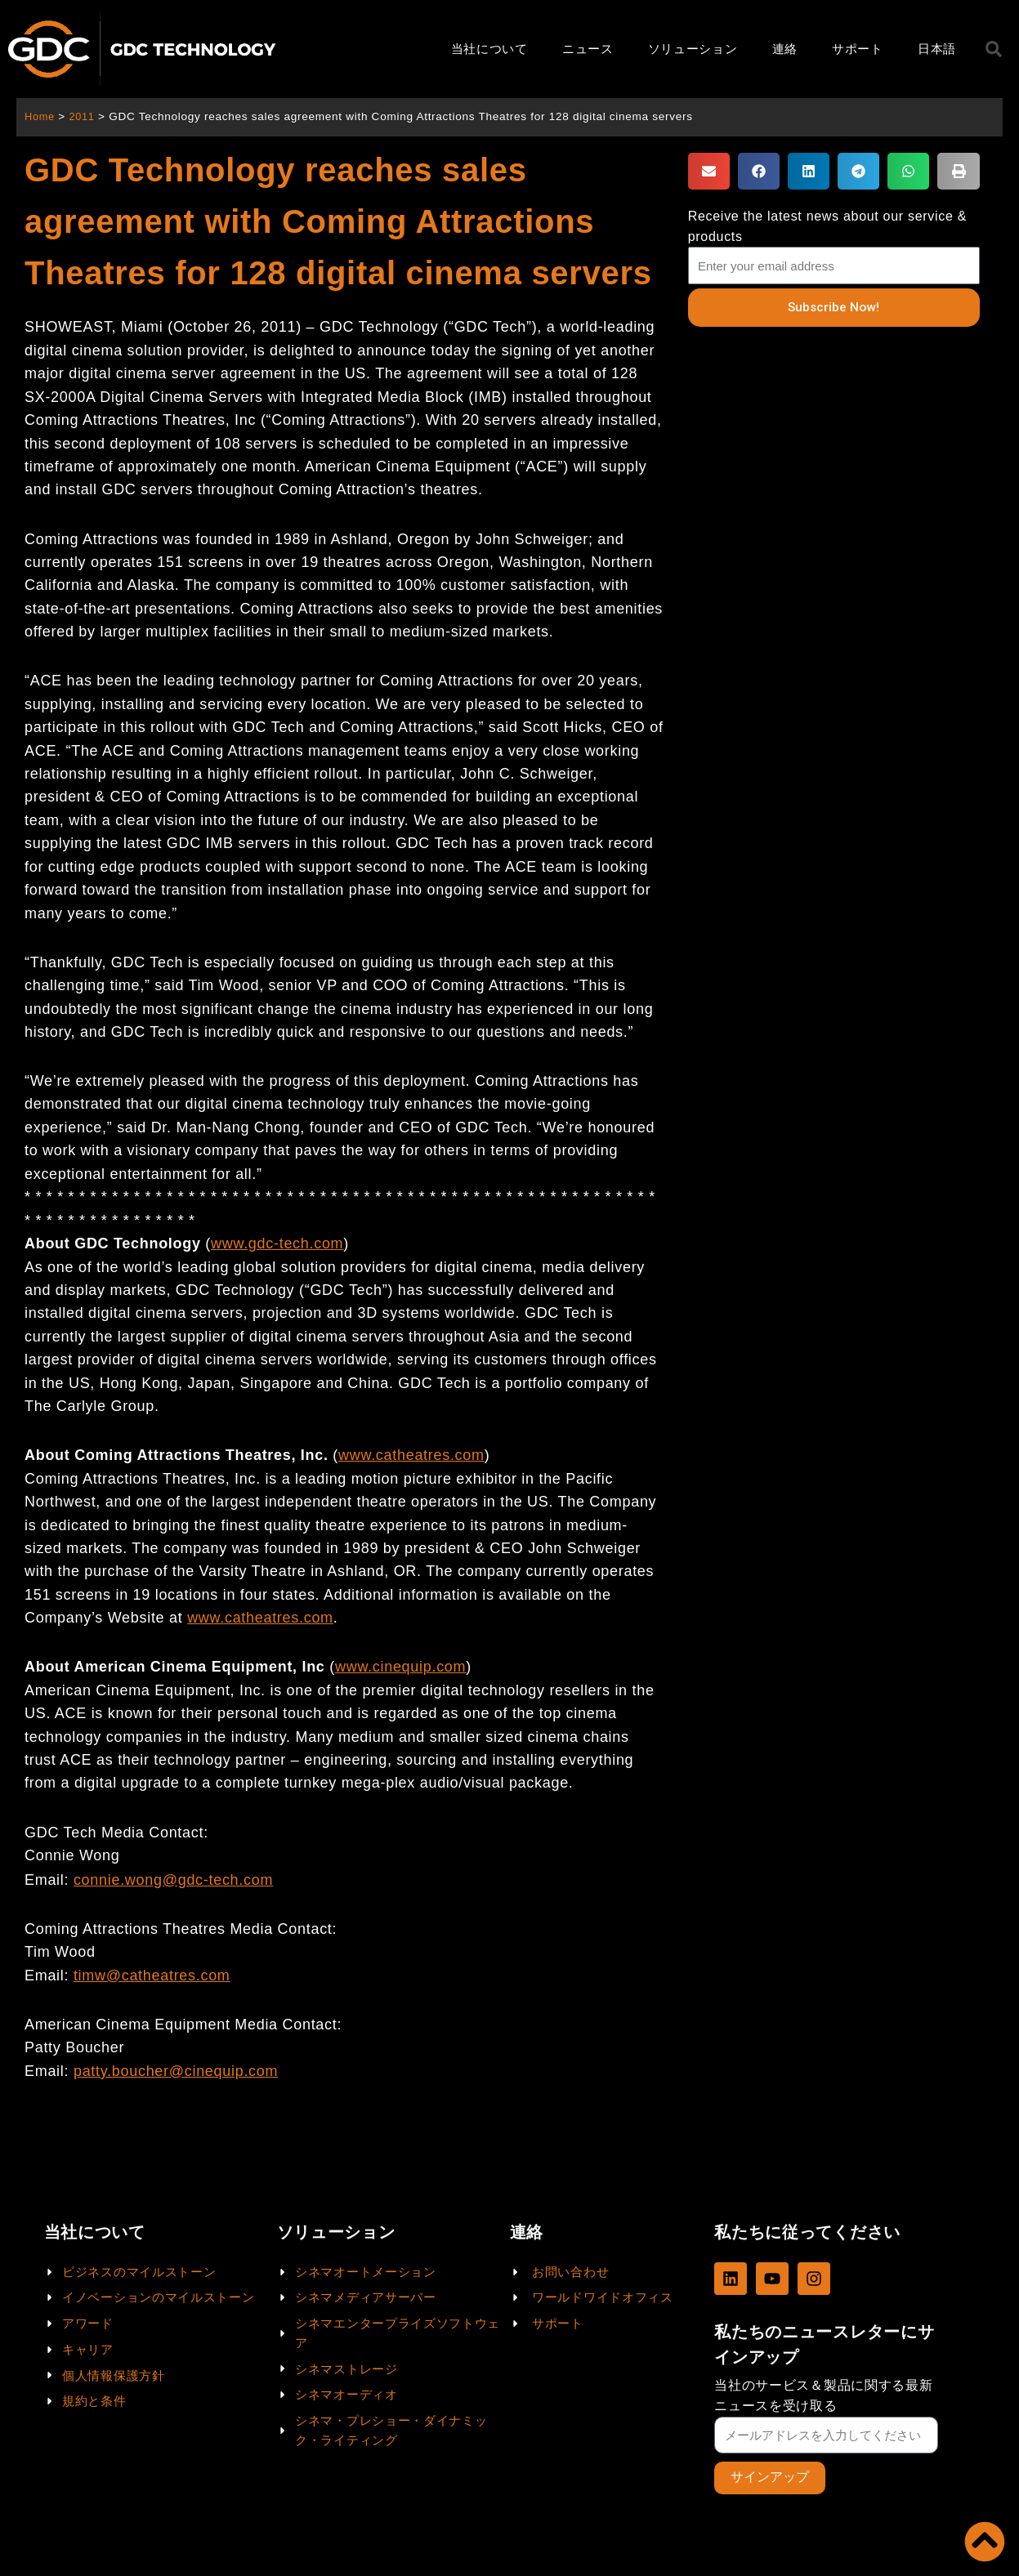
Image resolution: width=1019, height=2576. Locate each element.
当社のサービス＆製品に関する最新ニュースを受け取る (823, 2394)
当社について (489, 49)
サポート (857, 49)
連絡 (785, 49)
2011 (84, 116)
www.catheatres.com (260, 1617)
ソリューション (693, 49)
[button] (709, 171)
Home (40, 116)
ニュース (588, 49)
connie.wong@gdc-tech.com (173, 1880)
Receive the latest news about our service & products (827, 226)
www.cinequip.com (400, 1667)
